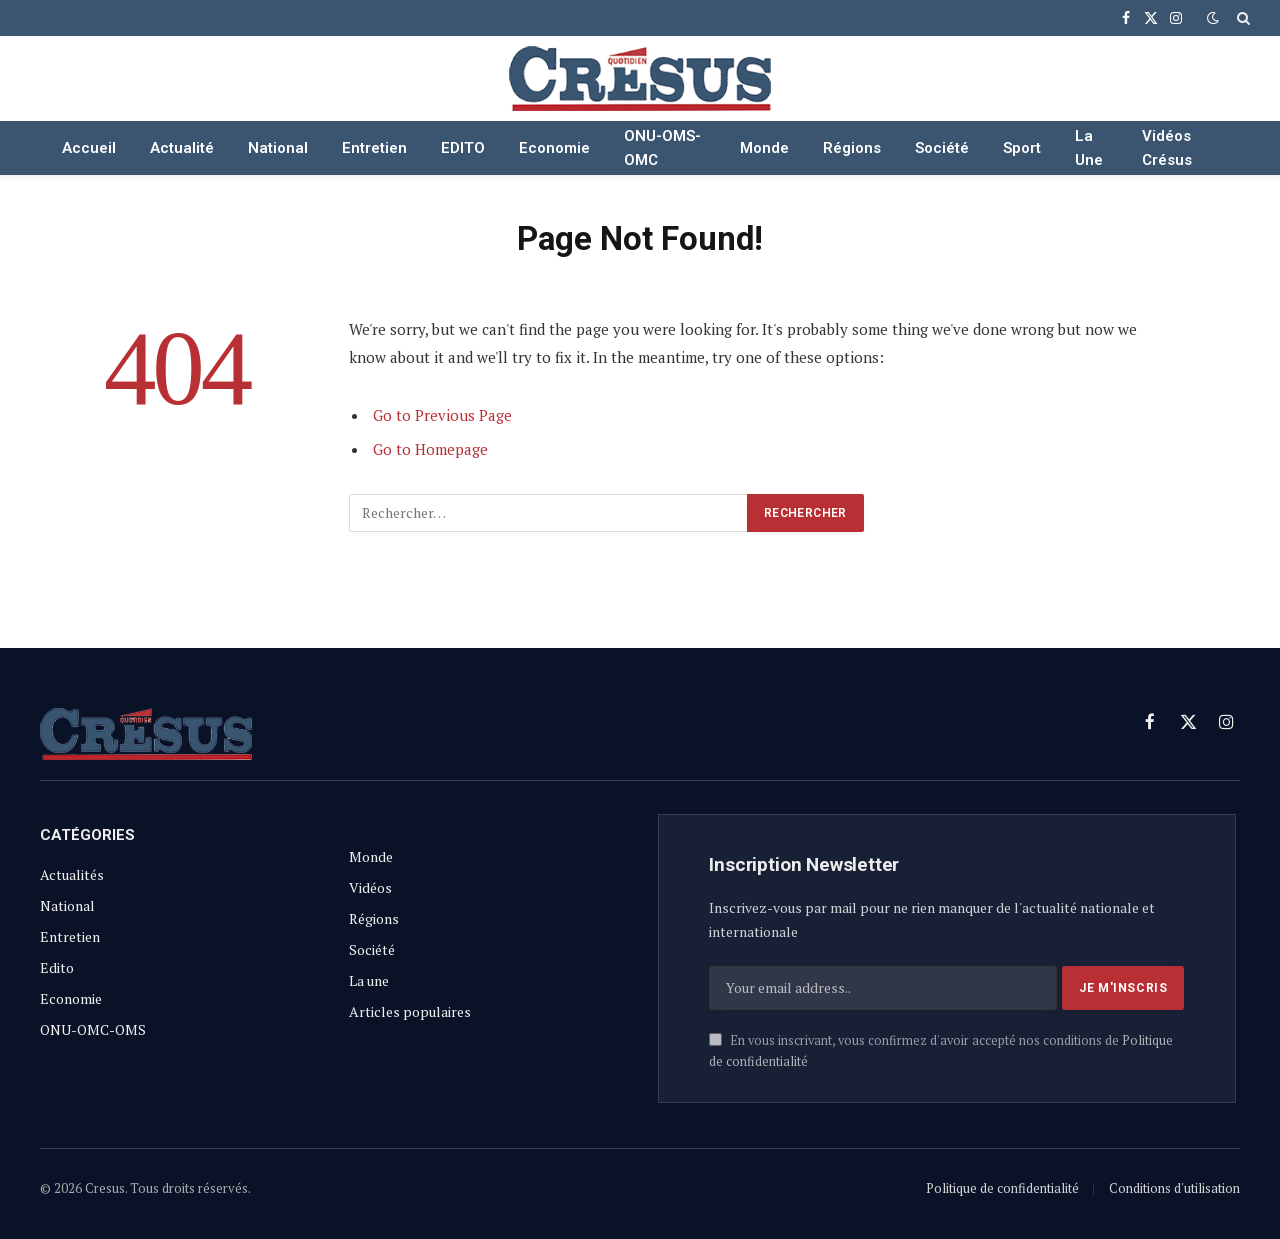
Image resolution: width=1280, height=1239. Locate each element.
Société (942, 148)
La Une (1089, 148)
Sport (1022, 148)
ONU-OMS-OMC (662, 148)
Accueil (89, 148)
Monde (764, 148)
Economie (554, 148)
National (278, 148)
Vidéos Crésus (1167, 148)
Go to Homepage (430, 449)
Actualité (182, 148)
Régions (852, 148)
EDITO (463, 148)
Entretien (374, 148)
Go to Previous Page (442, 415)
